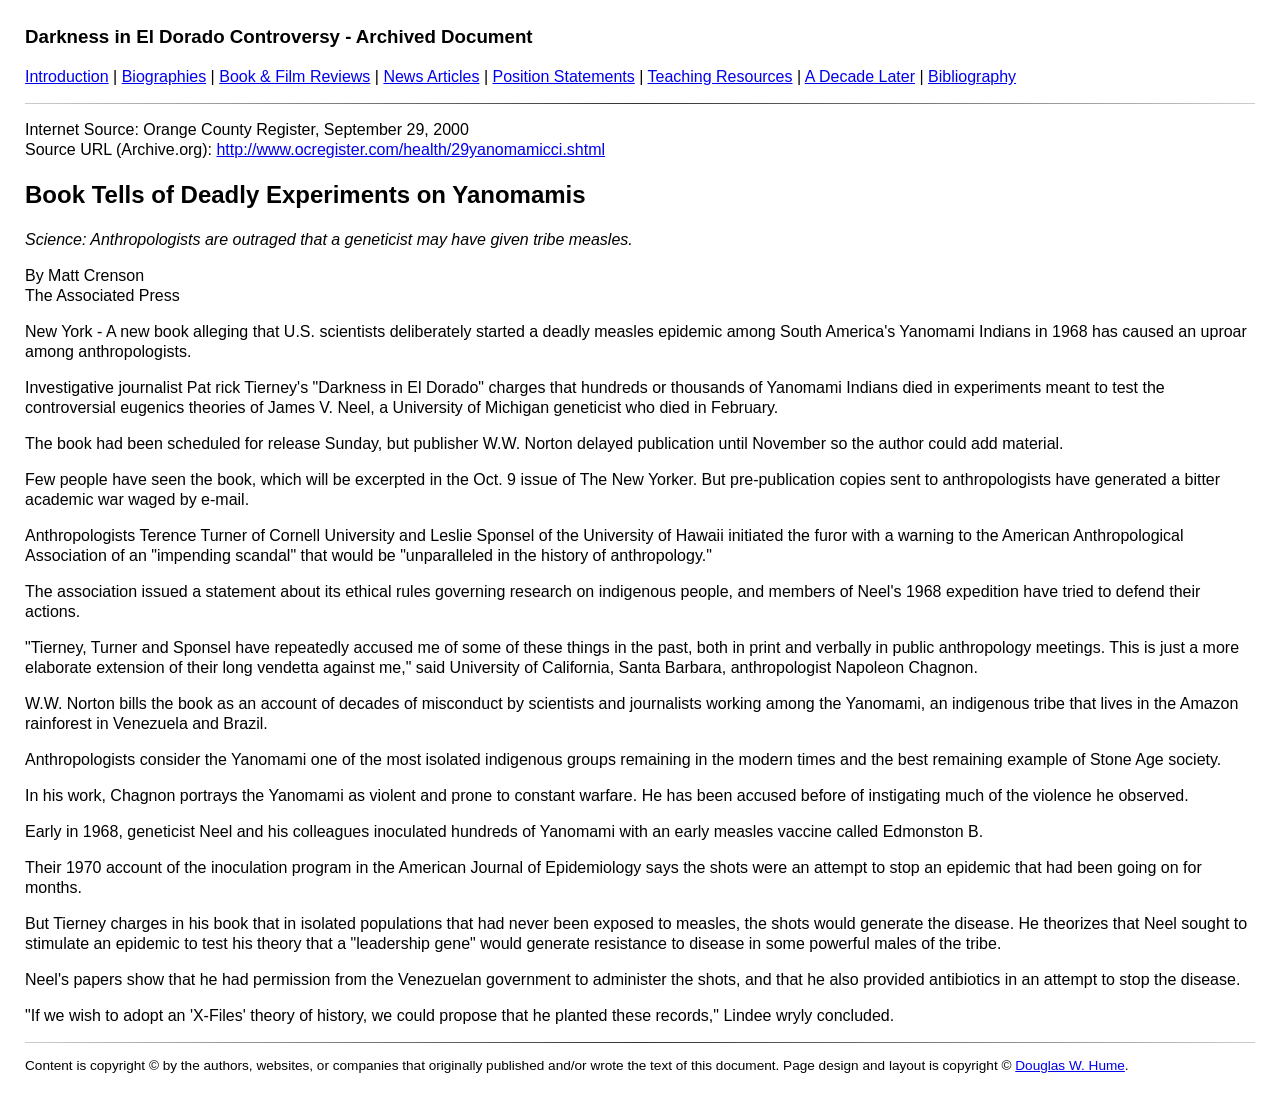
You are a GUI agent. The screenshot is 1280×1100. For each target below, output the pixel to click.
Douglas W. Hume (1070, 1065)
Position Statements (563, 76)
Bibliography (972, 76)
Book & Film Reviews (294, 76)
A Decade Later (860, 76)
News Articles (431, 76)
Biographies (164, 76)
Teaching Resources (720, 76)
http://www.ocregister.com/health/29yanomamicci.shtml (410, 149)
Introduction (67, 76)
